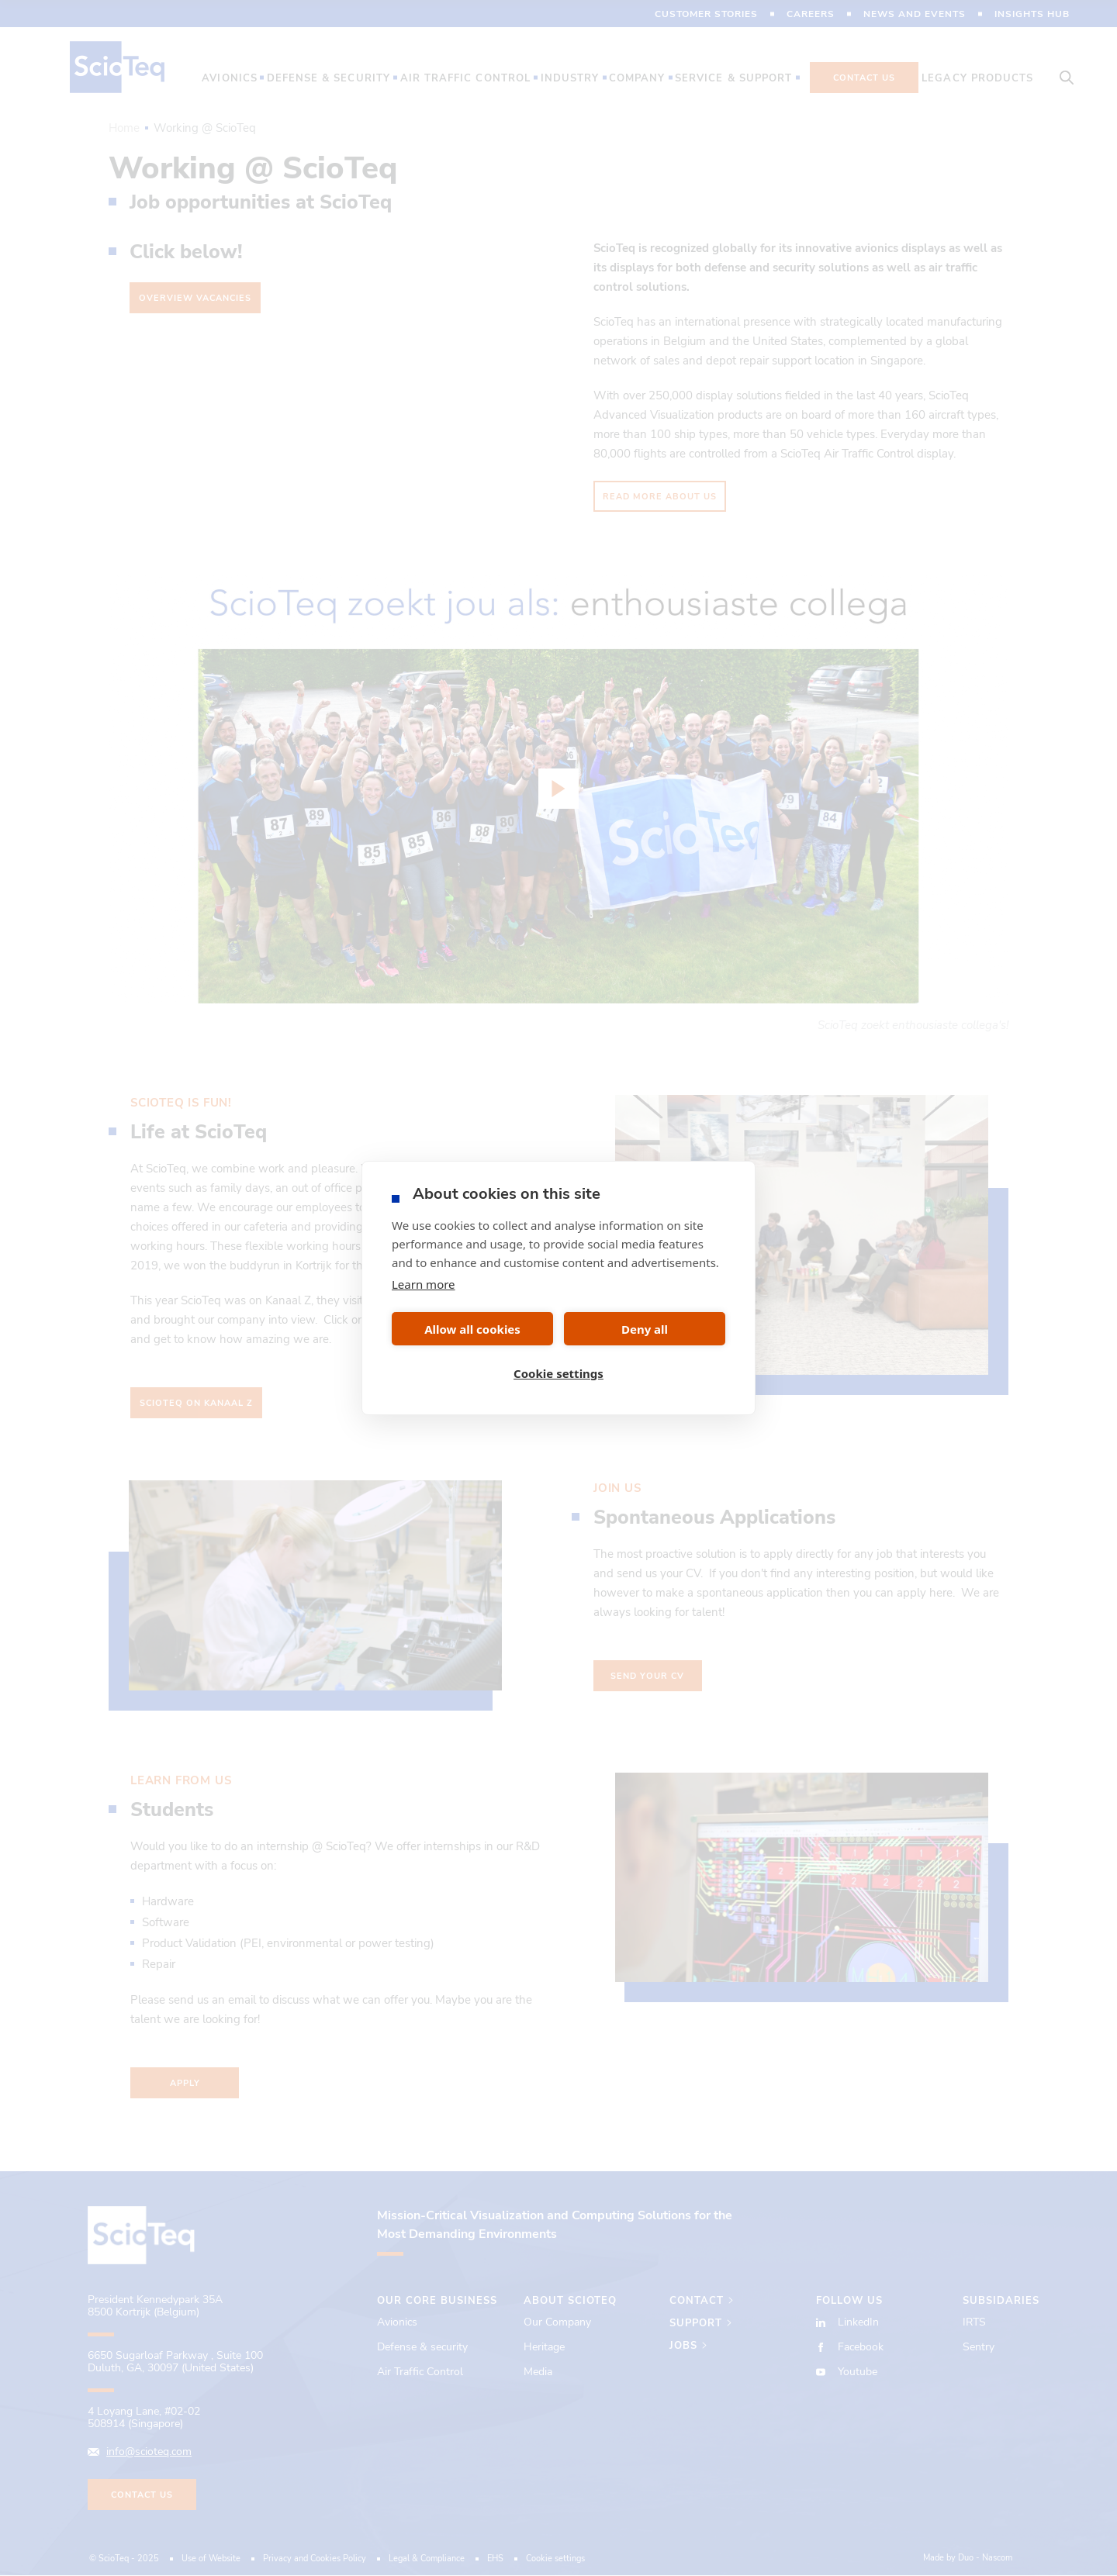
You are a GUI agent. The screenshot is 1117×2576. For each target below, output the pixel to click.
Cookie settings (558, 1373)
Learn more (423, 1284)
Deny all (644, 1329)
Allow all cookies (472, 1329)
